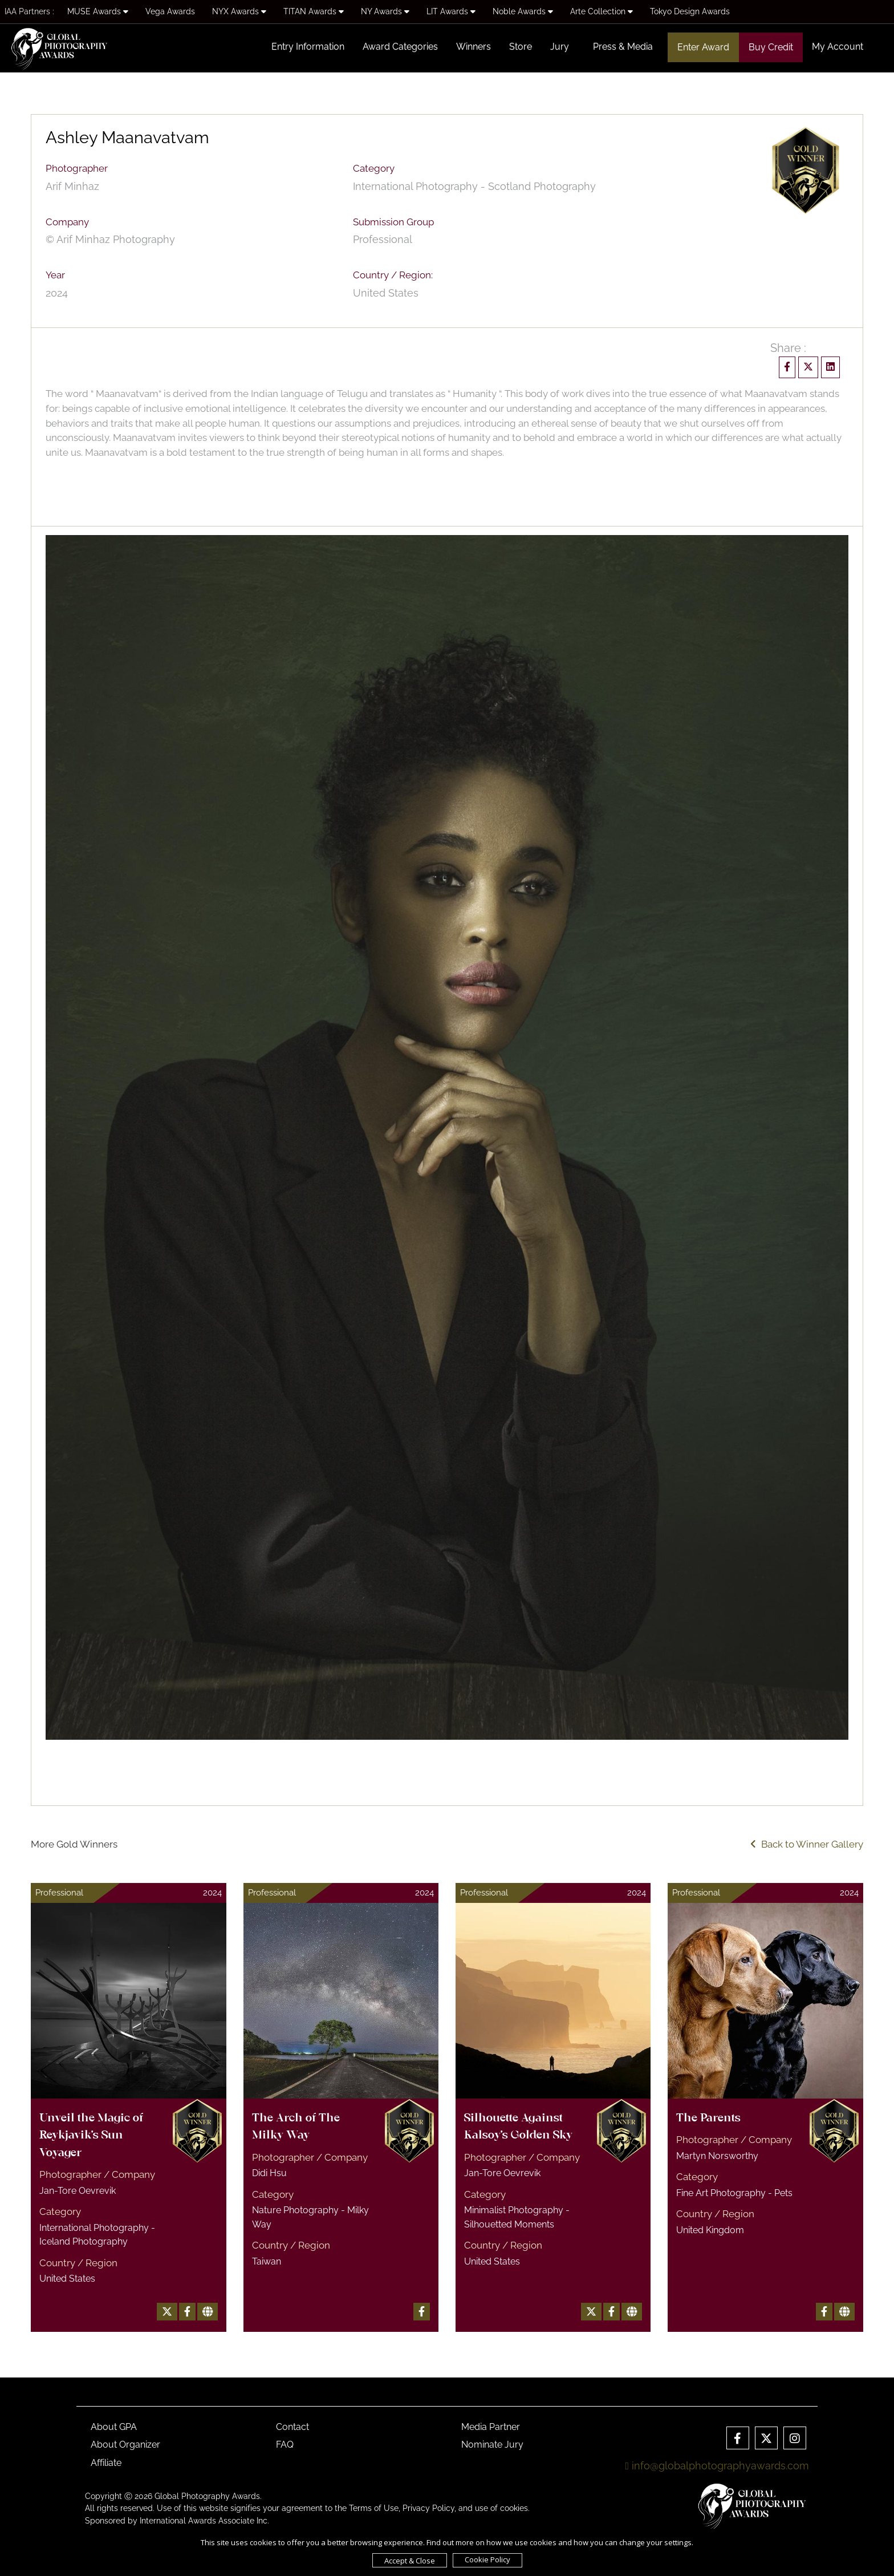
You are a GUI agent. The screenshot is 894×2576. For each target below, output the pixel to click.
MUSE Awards (97, 11)
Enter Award (703, 47)
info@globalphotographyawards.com (717, 2466)
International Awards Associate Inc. (204, 2520)
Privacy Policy (428, 2508)
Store (520, 46)
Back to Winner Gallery (806, 1844)
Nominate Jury (492, 2444)
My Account (837, 46)
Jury (559, 46)
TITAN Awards (313, 11)
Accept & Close (409, 2560)
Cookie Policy (487, 2559)
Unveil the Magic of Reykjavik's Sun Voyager (91, 2136)
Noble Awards (523, 11)
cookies (514, 2508)
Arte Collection (601, 11)
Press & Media (623, 46)
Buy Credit (771, 47)
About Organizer (125, 2444)
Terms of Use (374, 2508)
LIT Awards (451, 11)
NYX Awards (239, 11)
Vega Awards (170, 11)
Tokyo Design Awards (690, 11)
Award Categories (400, 46)
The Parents (708, 2118)
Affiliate (106, 2462)
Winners (473, 46)
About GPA (114, 2426)
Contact (292, 2426)
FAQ (285, 2444)
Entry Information (307, 46)
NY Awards (385, 11)
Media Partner (490, 2426)
